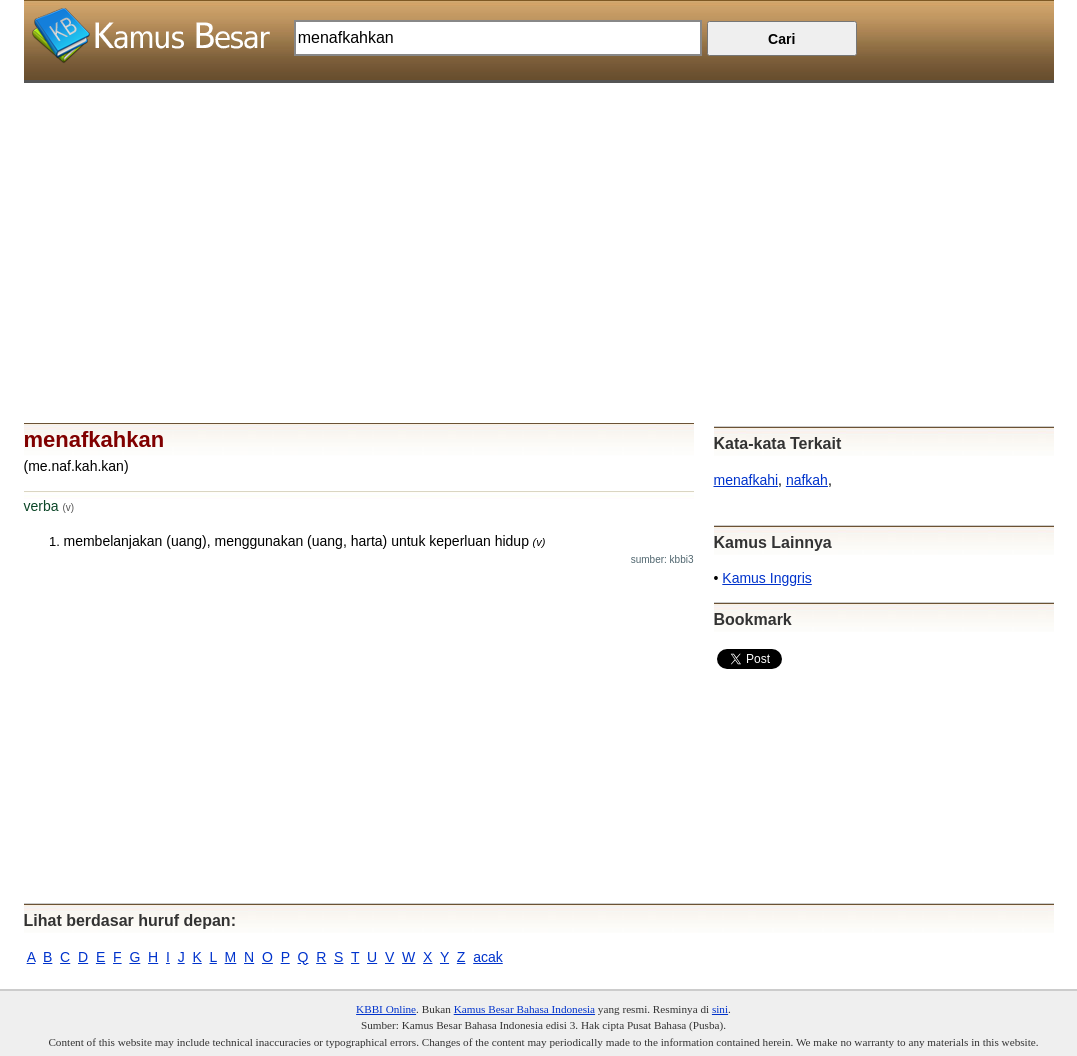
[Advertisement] (539, 223)
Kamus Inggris (766, 578)
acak (488, 957)
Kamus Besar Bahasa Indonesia (524, 1009)
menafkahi (746, 480)
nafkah (807, 480)
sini (720, 1009)
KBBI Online (386, 1009)
